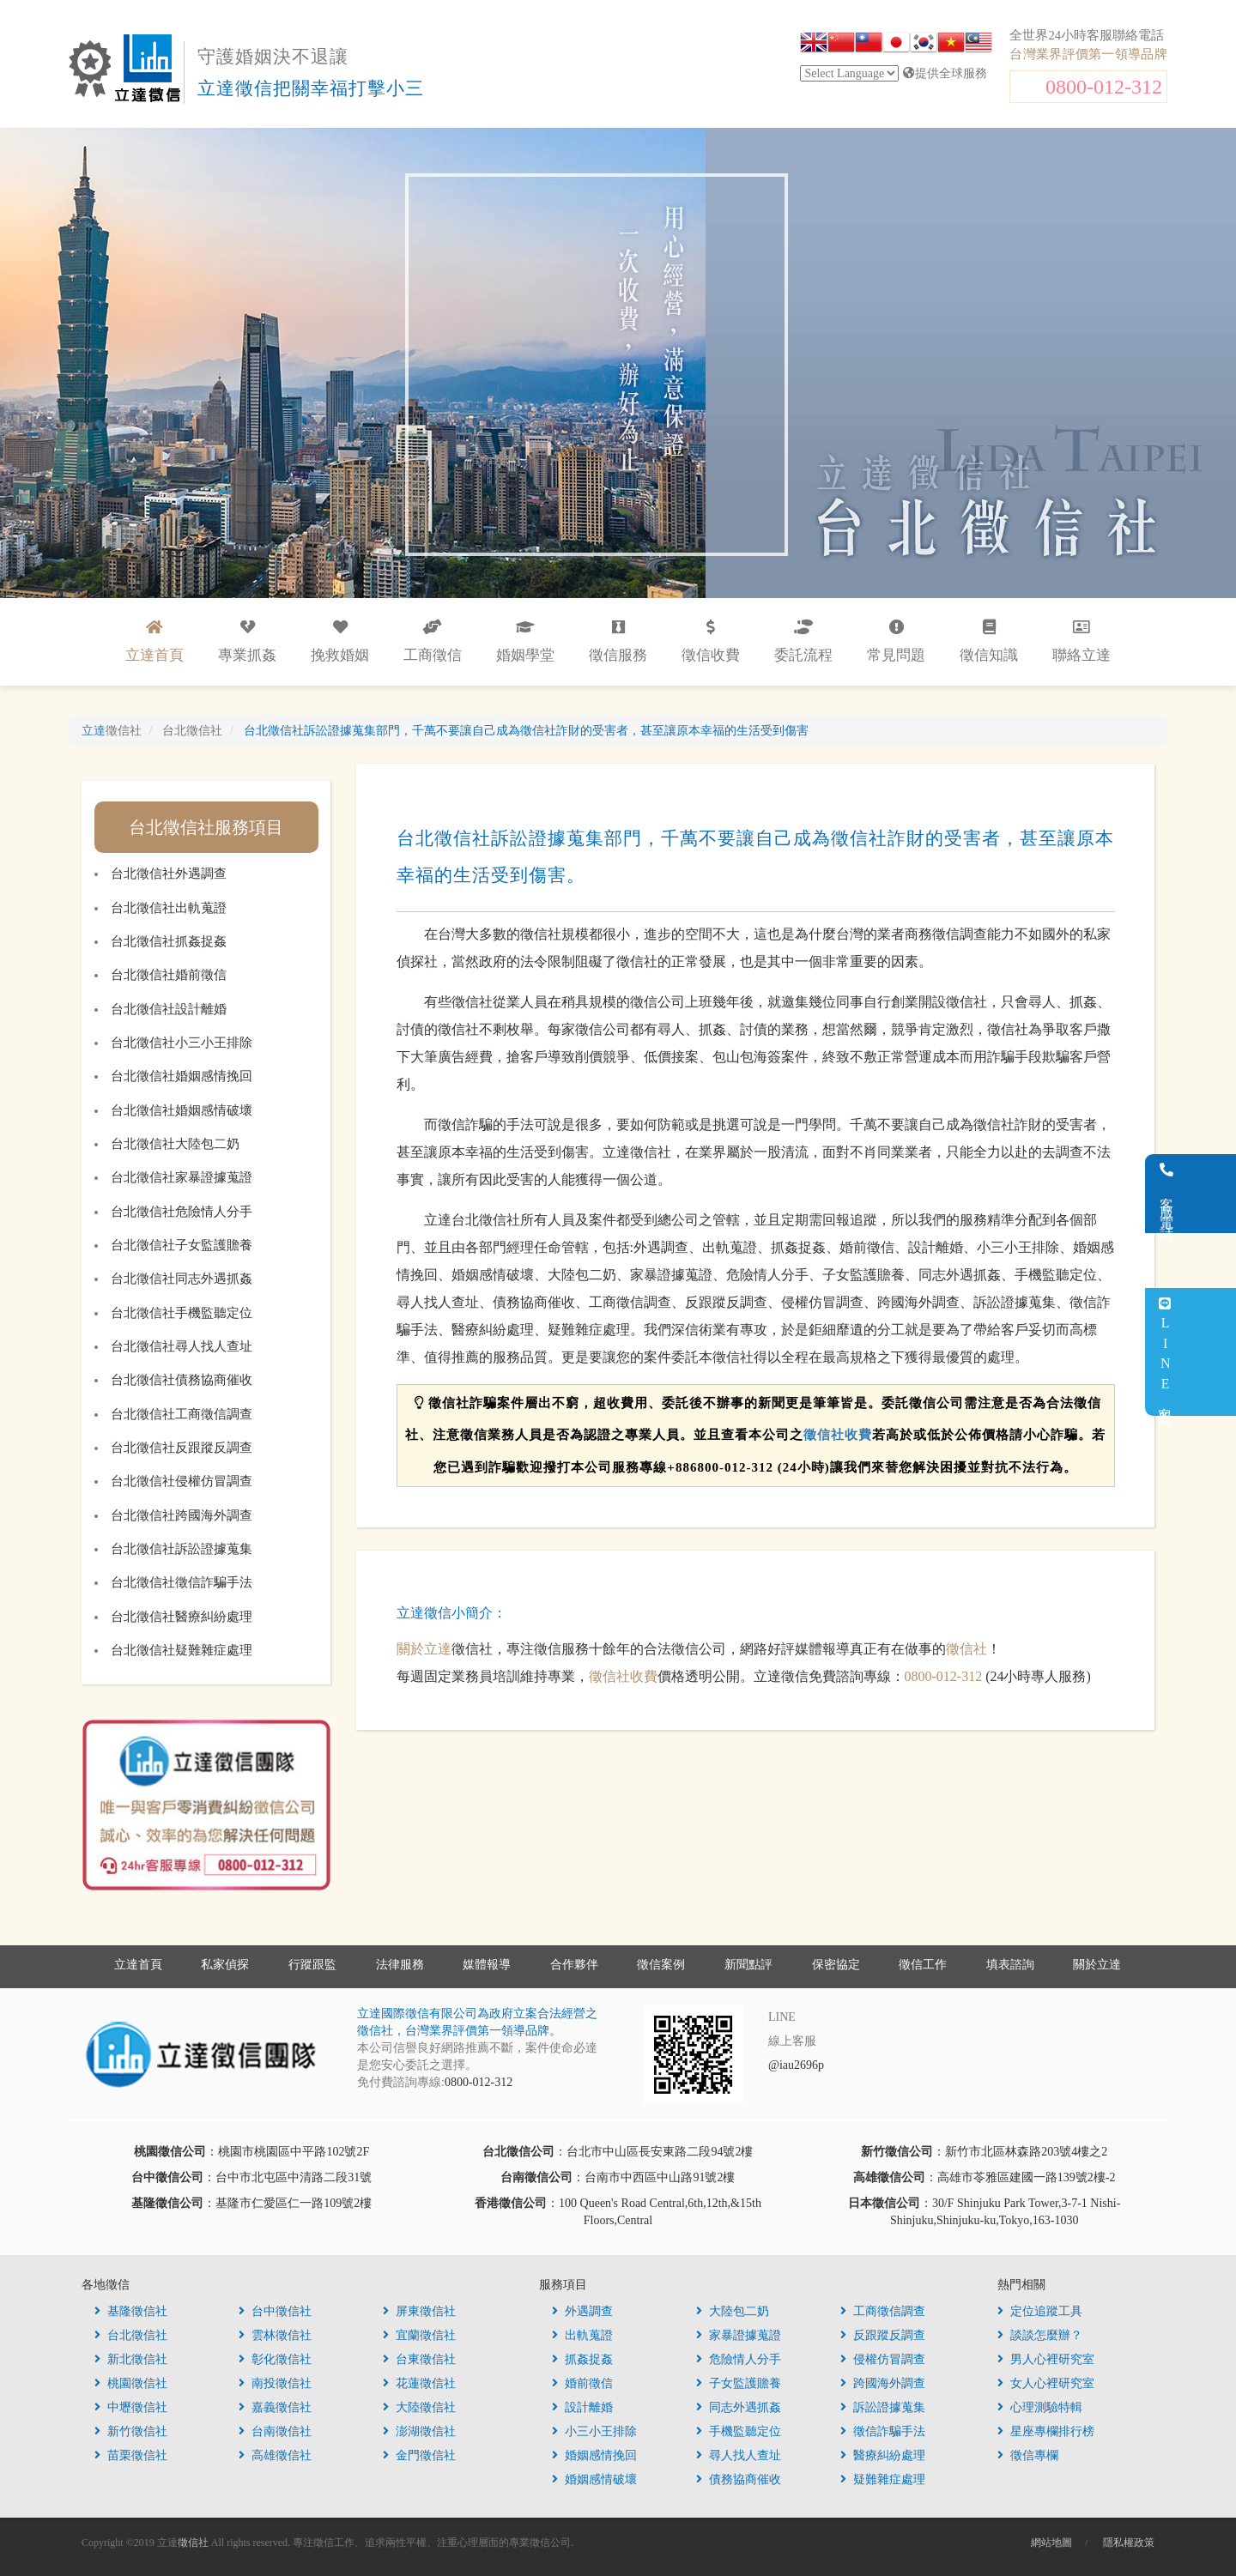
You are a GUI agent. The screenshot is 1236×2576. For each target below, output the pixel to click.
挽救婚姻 (340, 641)
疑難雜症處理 (882, 2479)
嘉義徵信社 (275, 2407)
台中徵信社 (275, 2311)
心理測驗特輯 (1039, 2407)
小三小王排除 (594, 2431)
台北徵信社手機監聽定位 (181, 1313)
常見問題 (896, 641)
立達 (112, 730)
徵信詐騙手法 (882, 2431)
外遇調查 (582, 2311)
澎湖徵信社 (419, 2431)
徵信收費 (711, 641)
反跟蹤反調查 (882, 2335)
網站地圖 (1051, 2543)
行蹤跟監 (312, 1964)
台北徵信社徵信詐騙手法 (181, 1582)
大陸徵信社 (419, 2407)
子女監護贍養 (738, 2383)
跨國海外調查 (882, 2383)
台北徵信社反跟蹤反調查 (181, 1447)
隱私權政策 (1128, 2543)
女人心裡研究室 (1045, 2383)
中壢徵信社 (130, 2407)
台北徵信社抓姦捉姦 (169, 941)
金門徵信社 (419, 2455)
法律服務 (400, 1964)
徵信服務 (618, 641)
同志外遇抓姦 (738, 2407)
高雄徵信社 (275, 2455)
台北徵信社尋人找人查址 (181, 1346)
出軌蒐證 (582, 2335)
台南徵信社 (275, 2431)
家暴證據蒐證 (738, 2335)
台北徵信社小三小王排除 (181, 1042)
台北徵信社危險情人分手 (181, 1211)
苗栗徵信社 (130, 2455)
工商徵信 (432, 641)
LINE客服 (1213, 1352)
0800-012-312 (1103, 87)
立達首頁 (138, 1964)
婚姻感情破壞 (594, 2479)
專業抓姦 (247, 641)
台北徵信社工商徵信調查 (181, 1414)
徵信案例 (661, 1964)
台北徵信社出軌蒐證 (169, 908)
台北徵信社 (130, 2335)
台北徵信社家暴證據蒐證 (181, 1177)
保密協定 (836, 1964)
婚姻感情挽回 (594, 2455)
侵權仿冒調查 (882, 2359)
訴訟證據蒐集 (882, 2407)
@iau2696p (796, 2065)
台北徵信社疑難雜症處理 (181, 1650)
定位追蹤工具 (1039, 2311)
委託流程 (803, 641)
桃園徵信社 (130, 2383)
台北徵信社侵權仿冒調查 (181, 1481)
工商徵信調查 (882, 2311)
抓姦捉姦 (582, 2359)
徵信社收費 (837, 1435)
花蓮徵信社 (419, 2383)
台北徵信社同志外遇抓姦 (181, 1278)
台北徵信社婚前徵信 (169, 975)
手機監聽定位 (738, 2431)
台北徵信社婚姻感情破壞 (181, 1110)
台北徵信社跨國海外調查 (181, 1515)
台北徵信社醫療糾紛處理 (181, 1617)
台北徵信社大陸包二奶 (175, 1144)
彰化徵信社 (275, 2359)
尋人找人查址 (738, 2455)
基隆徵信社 (130, 2311)
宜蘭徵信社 (419, 2335)
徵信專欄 (1027, 2455)
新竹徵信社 (130, 2431)
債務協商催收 (738, 2479)
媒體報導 (487, 1964)
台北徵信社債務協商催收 (181, 1380)
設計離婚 (582, 2407)
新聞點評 (748, 1964)
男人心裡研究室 (1045, 2359)
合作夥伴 (574, 1964)
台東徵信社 (419, 2359)
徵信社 (966, 1649)
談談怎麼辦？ (1039, 2335)
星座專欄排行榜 (1045, 2431)
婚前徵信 (582, 2383)
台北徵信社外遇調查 (169, 873)
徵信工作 (923, 1964)
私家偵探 (225, 1964)
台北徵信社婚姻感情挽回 (181, 1076)
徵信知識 (989, 641)
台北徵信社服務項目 (206, 827)
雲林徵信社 (275, 2335)
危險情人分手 (738, 2359)
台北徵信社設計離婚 (169, 1009)
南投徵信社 (275, 2383)
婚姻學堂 (525, 641)
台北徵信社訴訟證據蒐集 (181, 1549)
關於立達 (424, 1649)
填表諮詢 (1010, 1964)
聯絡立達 (1081, 641)
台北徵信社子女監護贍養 (181, 1245)
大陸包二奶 (732, 2311)
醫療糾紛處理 (882, 2455)
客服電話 (1215, 1194)
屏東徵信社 (419, 2311)
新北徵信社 (130, 2359)
